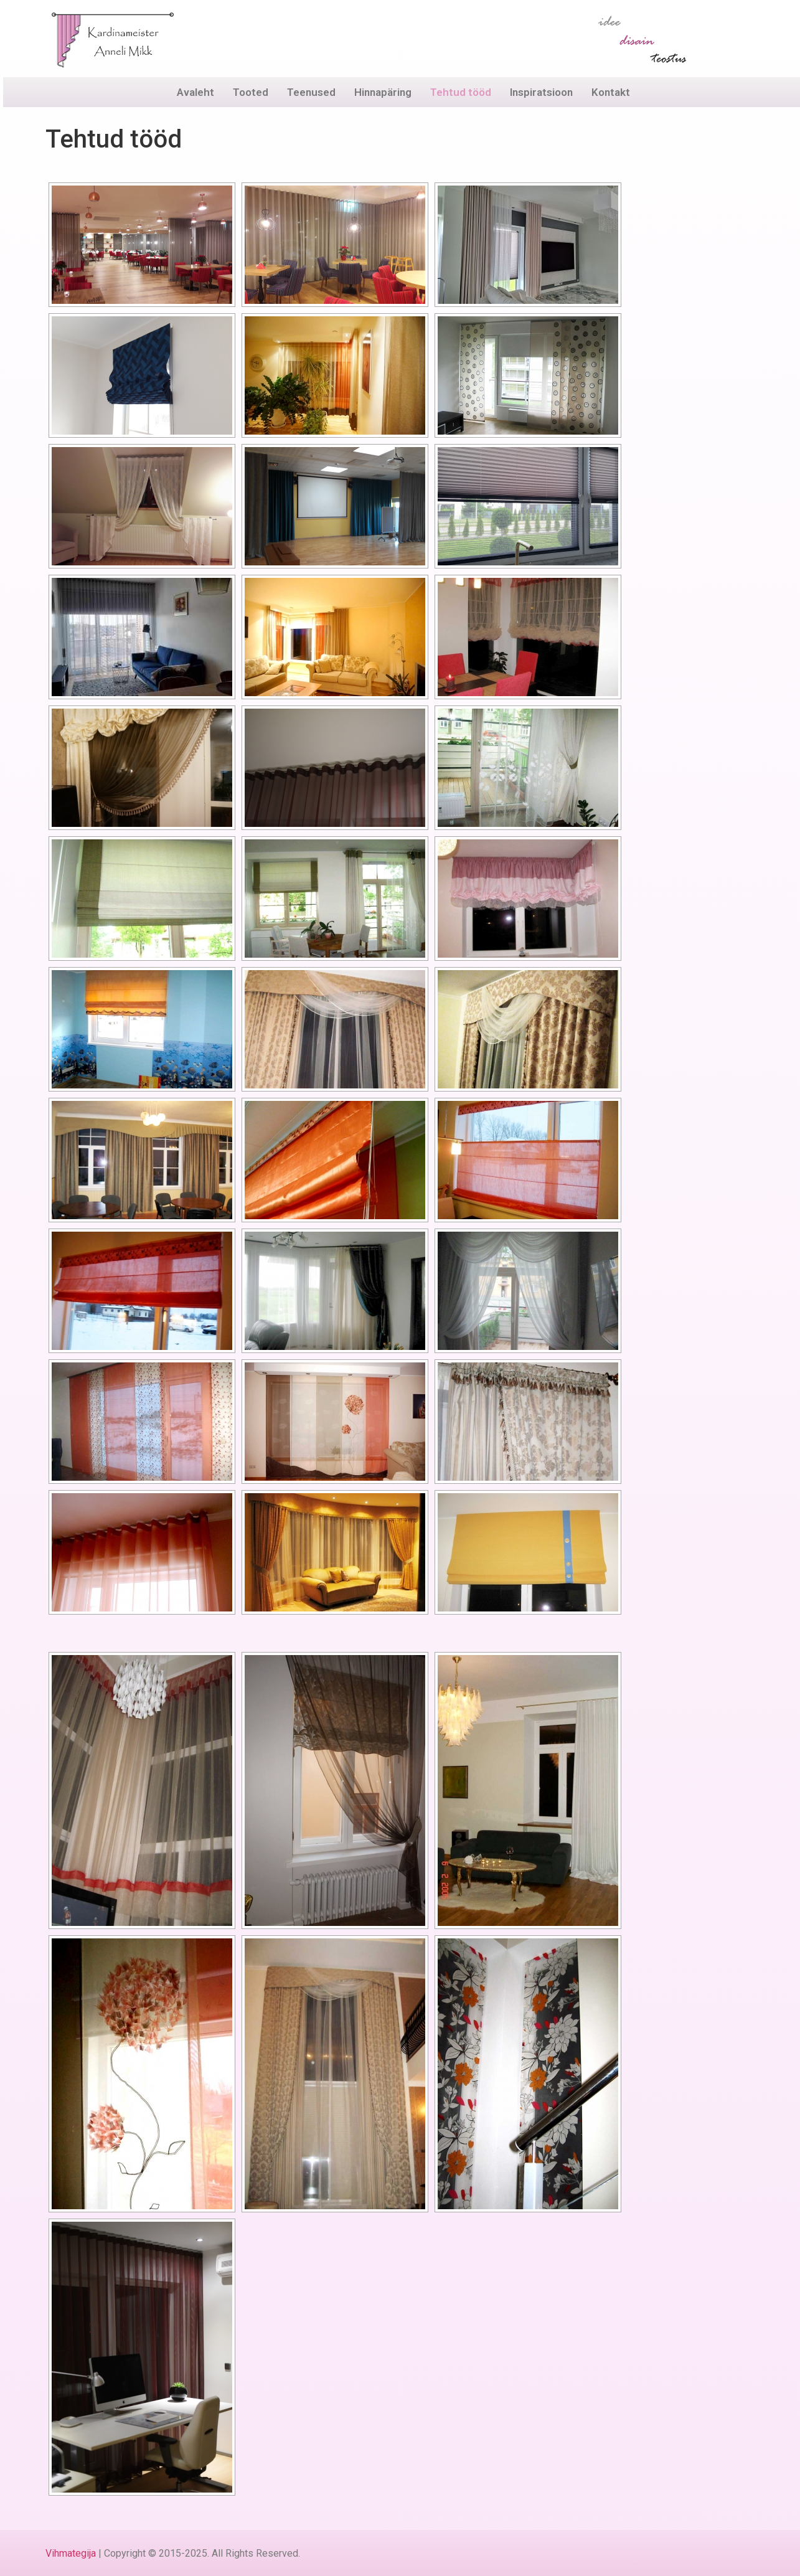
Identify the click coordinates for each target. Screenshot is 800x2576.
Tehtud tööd (460, 92)
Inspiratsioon (541, 92)
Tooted (250, 92)
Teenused (311, 92)
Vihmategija (70, 2553)
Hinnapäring (383, 92)
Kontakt (610, 92)
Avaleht (195, 92)
